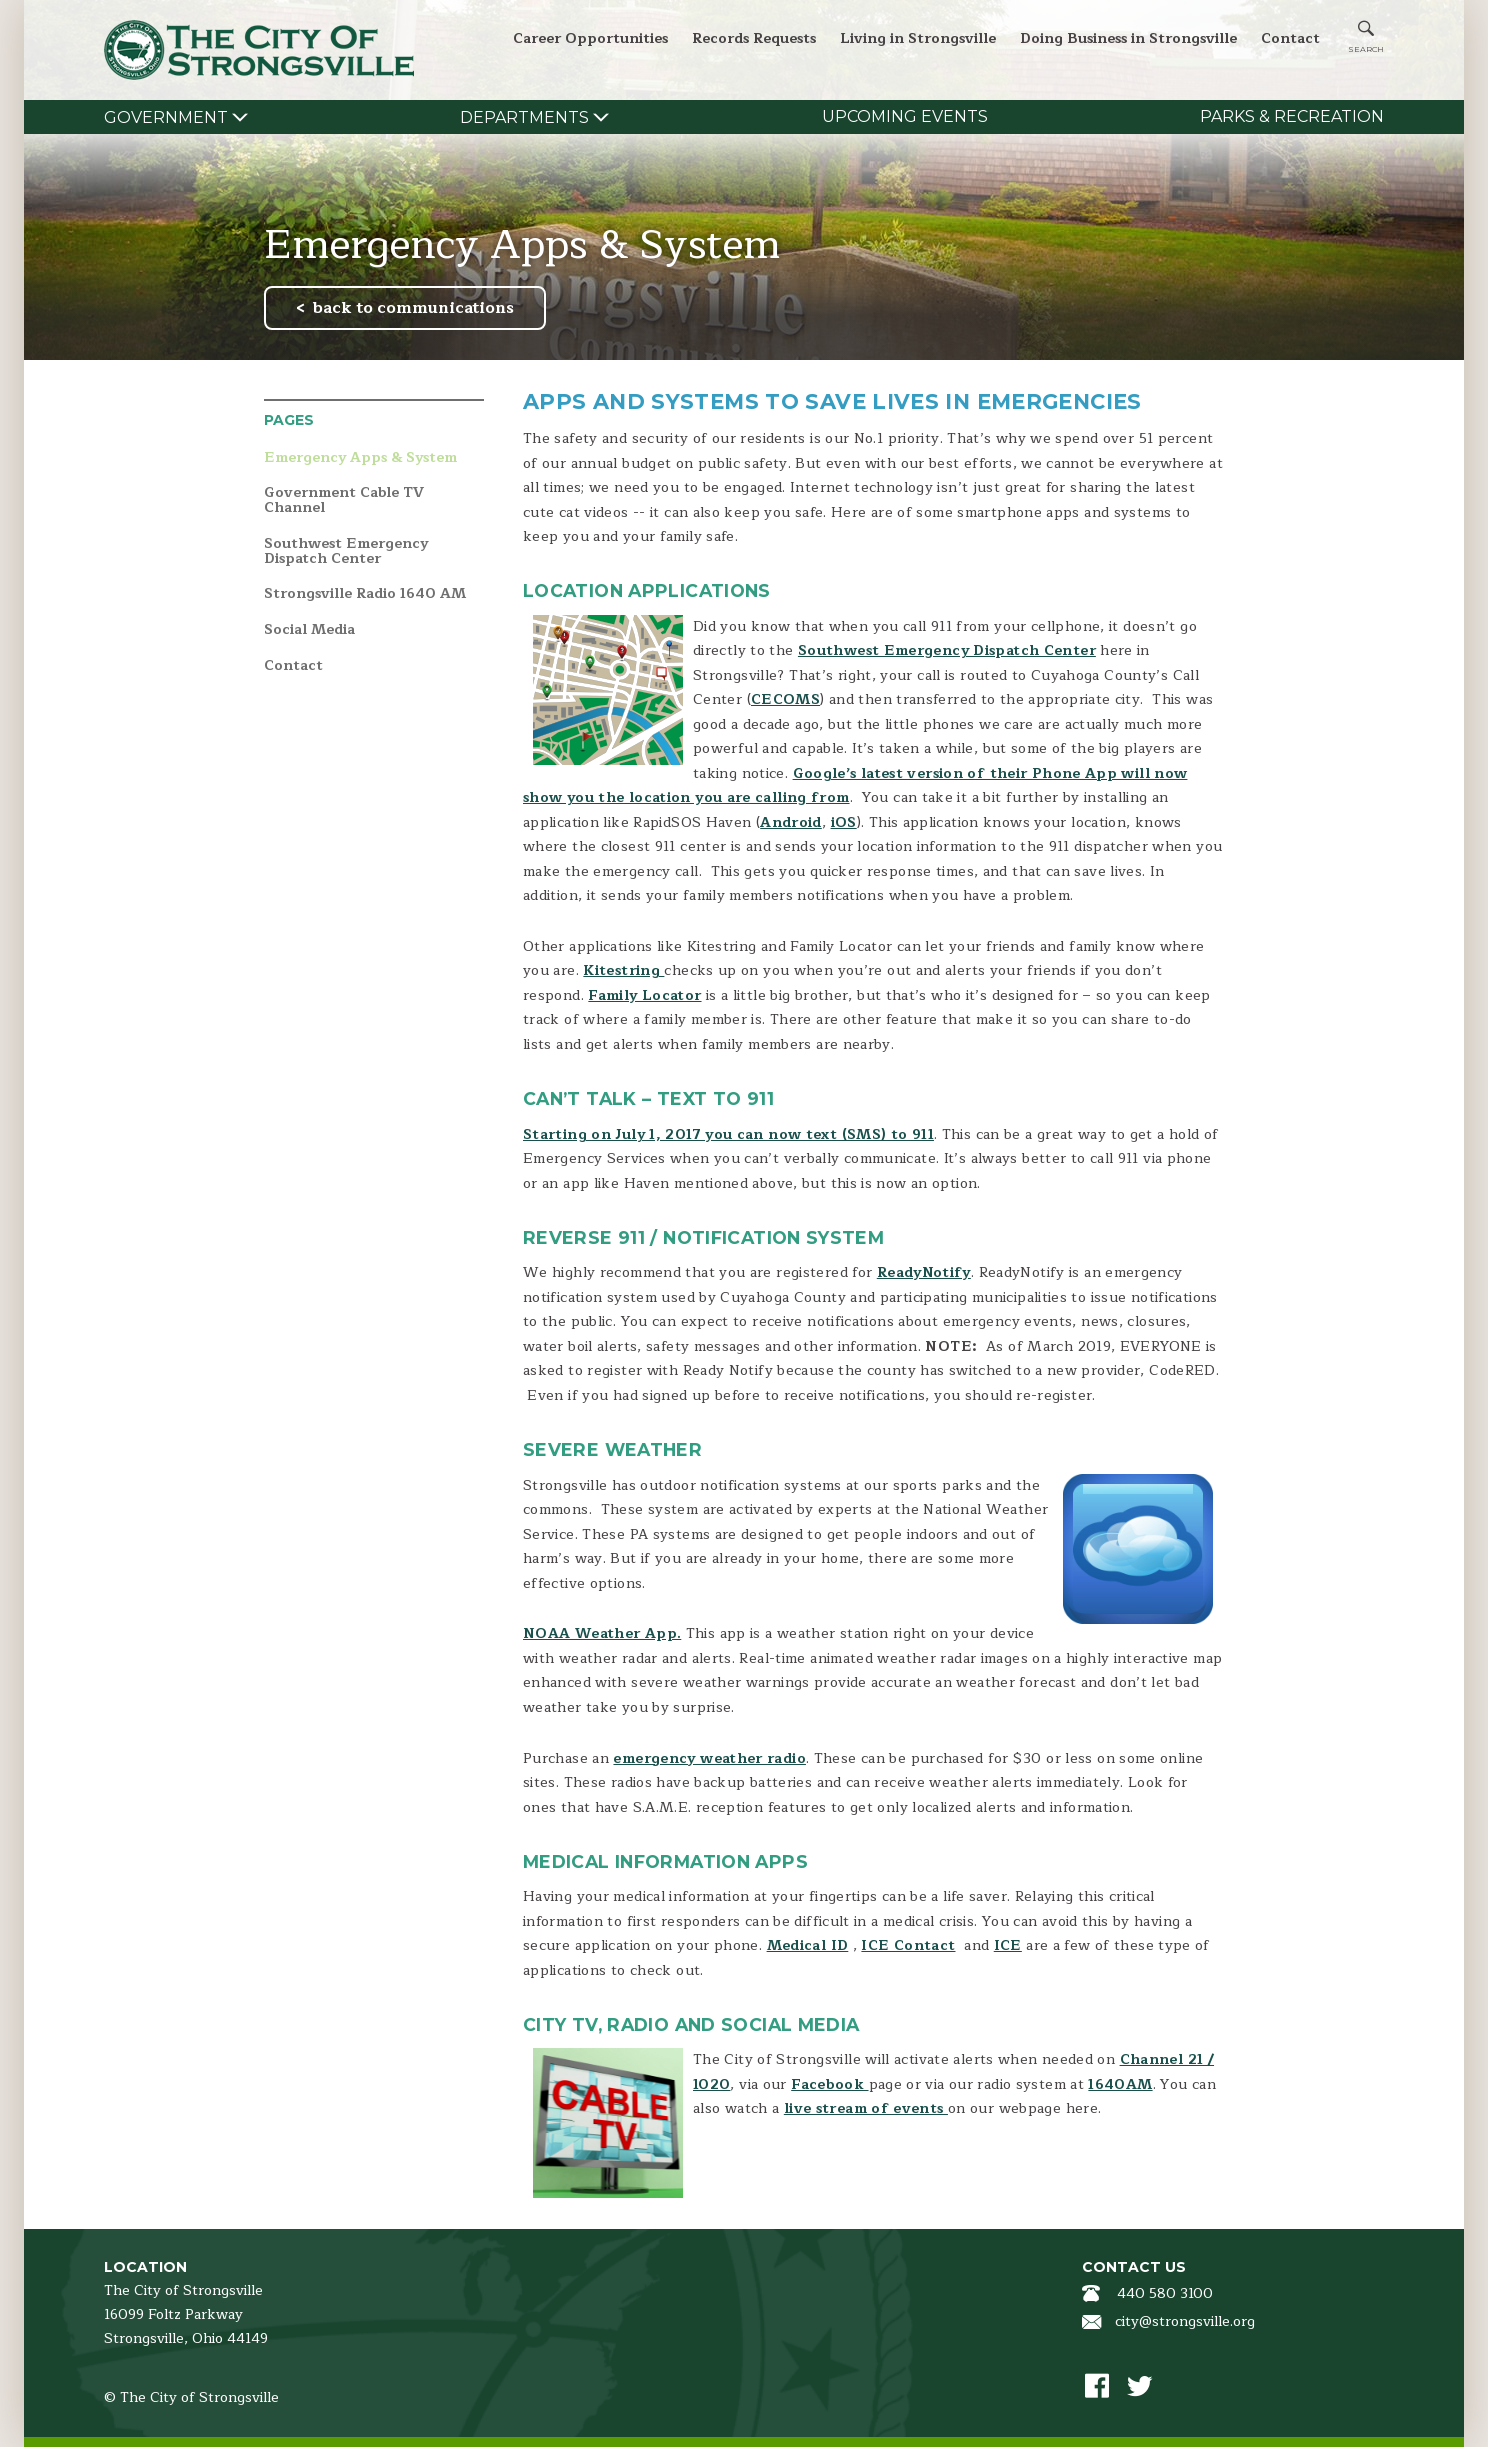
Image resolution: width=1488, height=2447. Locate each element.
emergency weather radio (709, 1758)
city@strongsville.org (1185, 2321)
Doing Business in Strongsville (1128, 38)
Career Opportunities (590, 38)
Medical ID (808, 1945)
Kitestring (623, 970)
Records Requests (754, 38)
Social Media (309, 630)
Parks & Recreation (1292, 116)
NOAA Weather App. (602, 1633)
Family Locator (644, 995)
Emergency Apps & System (360, 458)
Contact (1290, 38)
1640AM (1120, 2084)
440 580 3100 (1165, 2293)
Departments (524, 117)
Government (166, 117)
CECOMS (785, 699)
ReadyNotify (924, 1272)
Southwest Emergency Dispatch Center (346, 551)
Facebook (829, 2084)
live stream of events (866, 2108)
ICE (1008, 1945)
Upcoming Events (905, 116)
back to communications (413, 308)
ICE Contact (908, 1945)
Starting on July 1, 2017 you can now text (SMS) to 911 (728, 1134)
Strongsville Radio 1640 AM (365, 594)
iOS (844, 822)
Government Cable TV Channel (344, 500)
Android (791, 822)
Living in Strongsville (918, 38)
